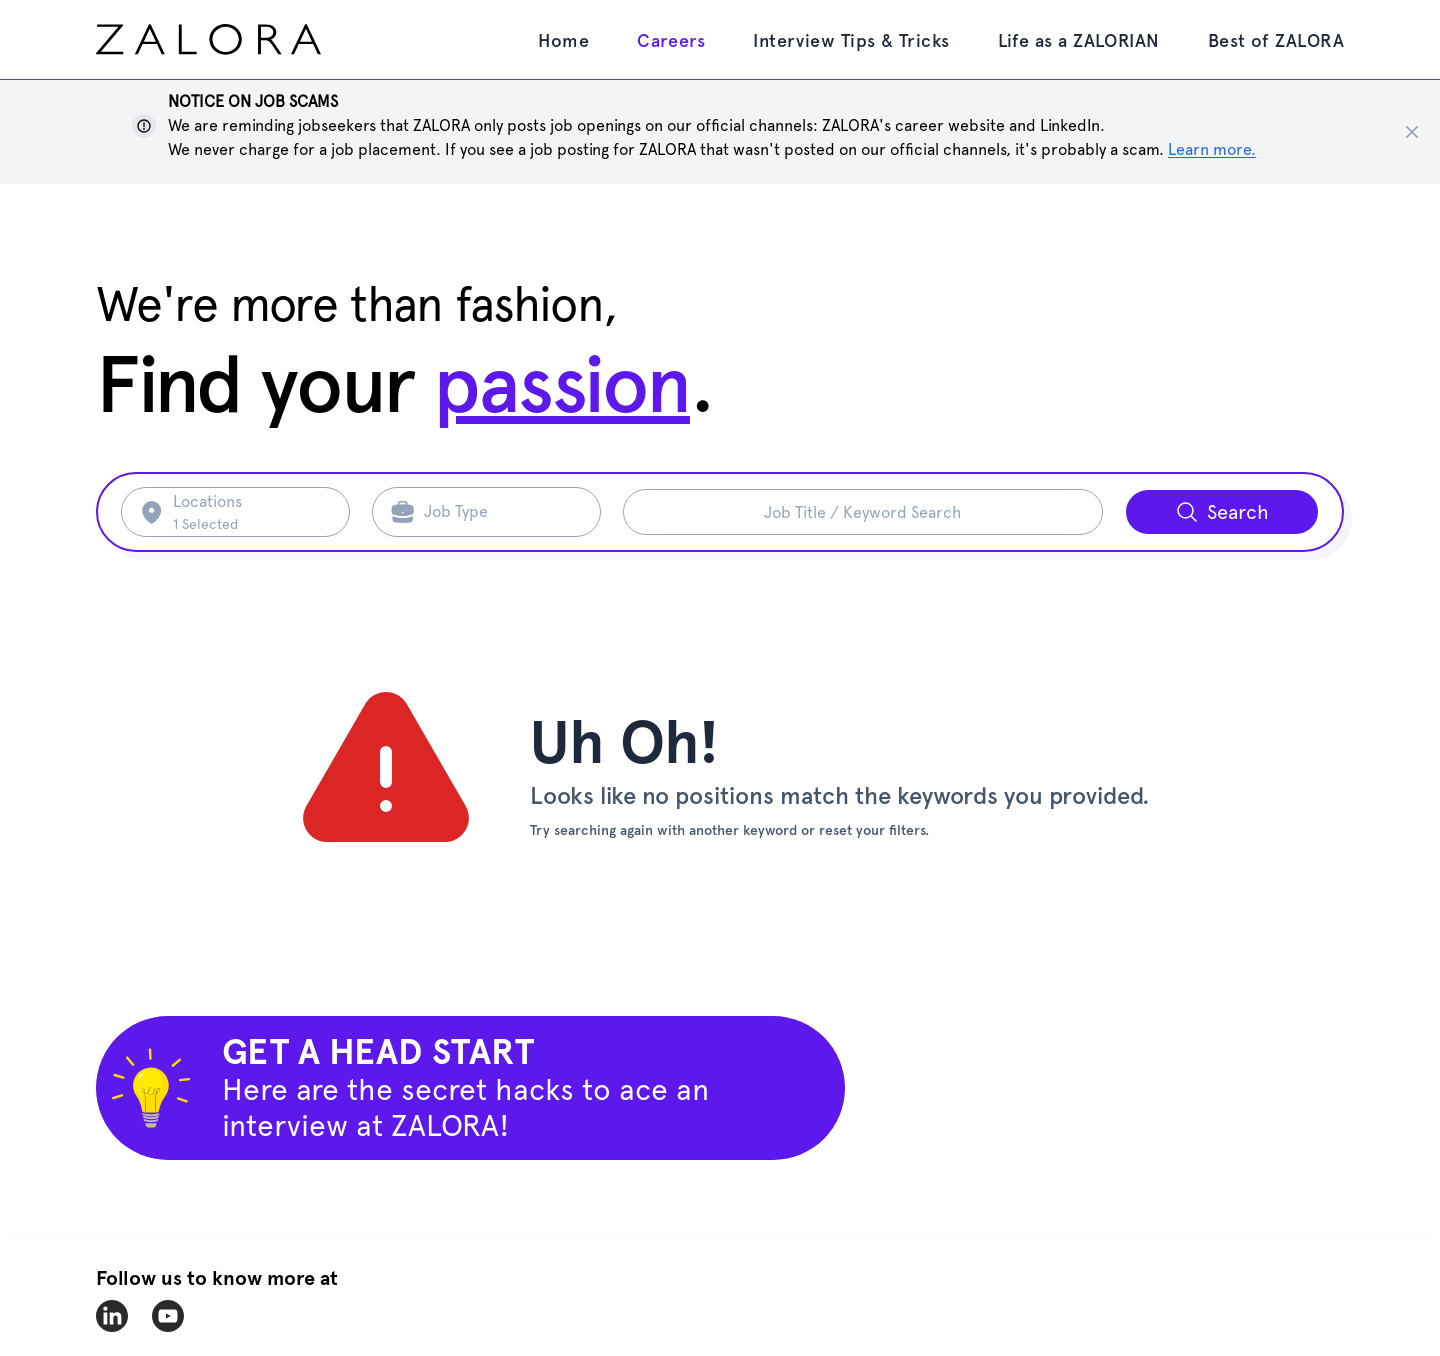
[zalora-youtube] (168, 1316)
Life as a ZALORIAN (1079, 40)
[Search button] (1222, 512)
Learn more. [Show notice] (1212, 149)
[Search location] (249, 512)
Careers (671, 40)
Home (563, 40)
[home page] (246, 39)
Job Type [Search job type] (456, 511)
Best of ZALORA (1276, 40)
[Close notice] (1412, 132)
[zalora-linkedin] (112, 1316)
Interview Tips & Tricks (851, 40)
